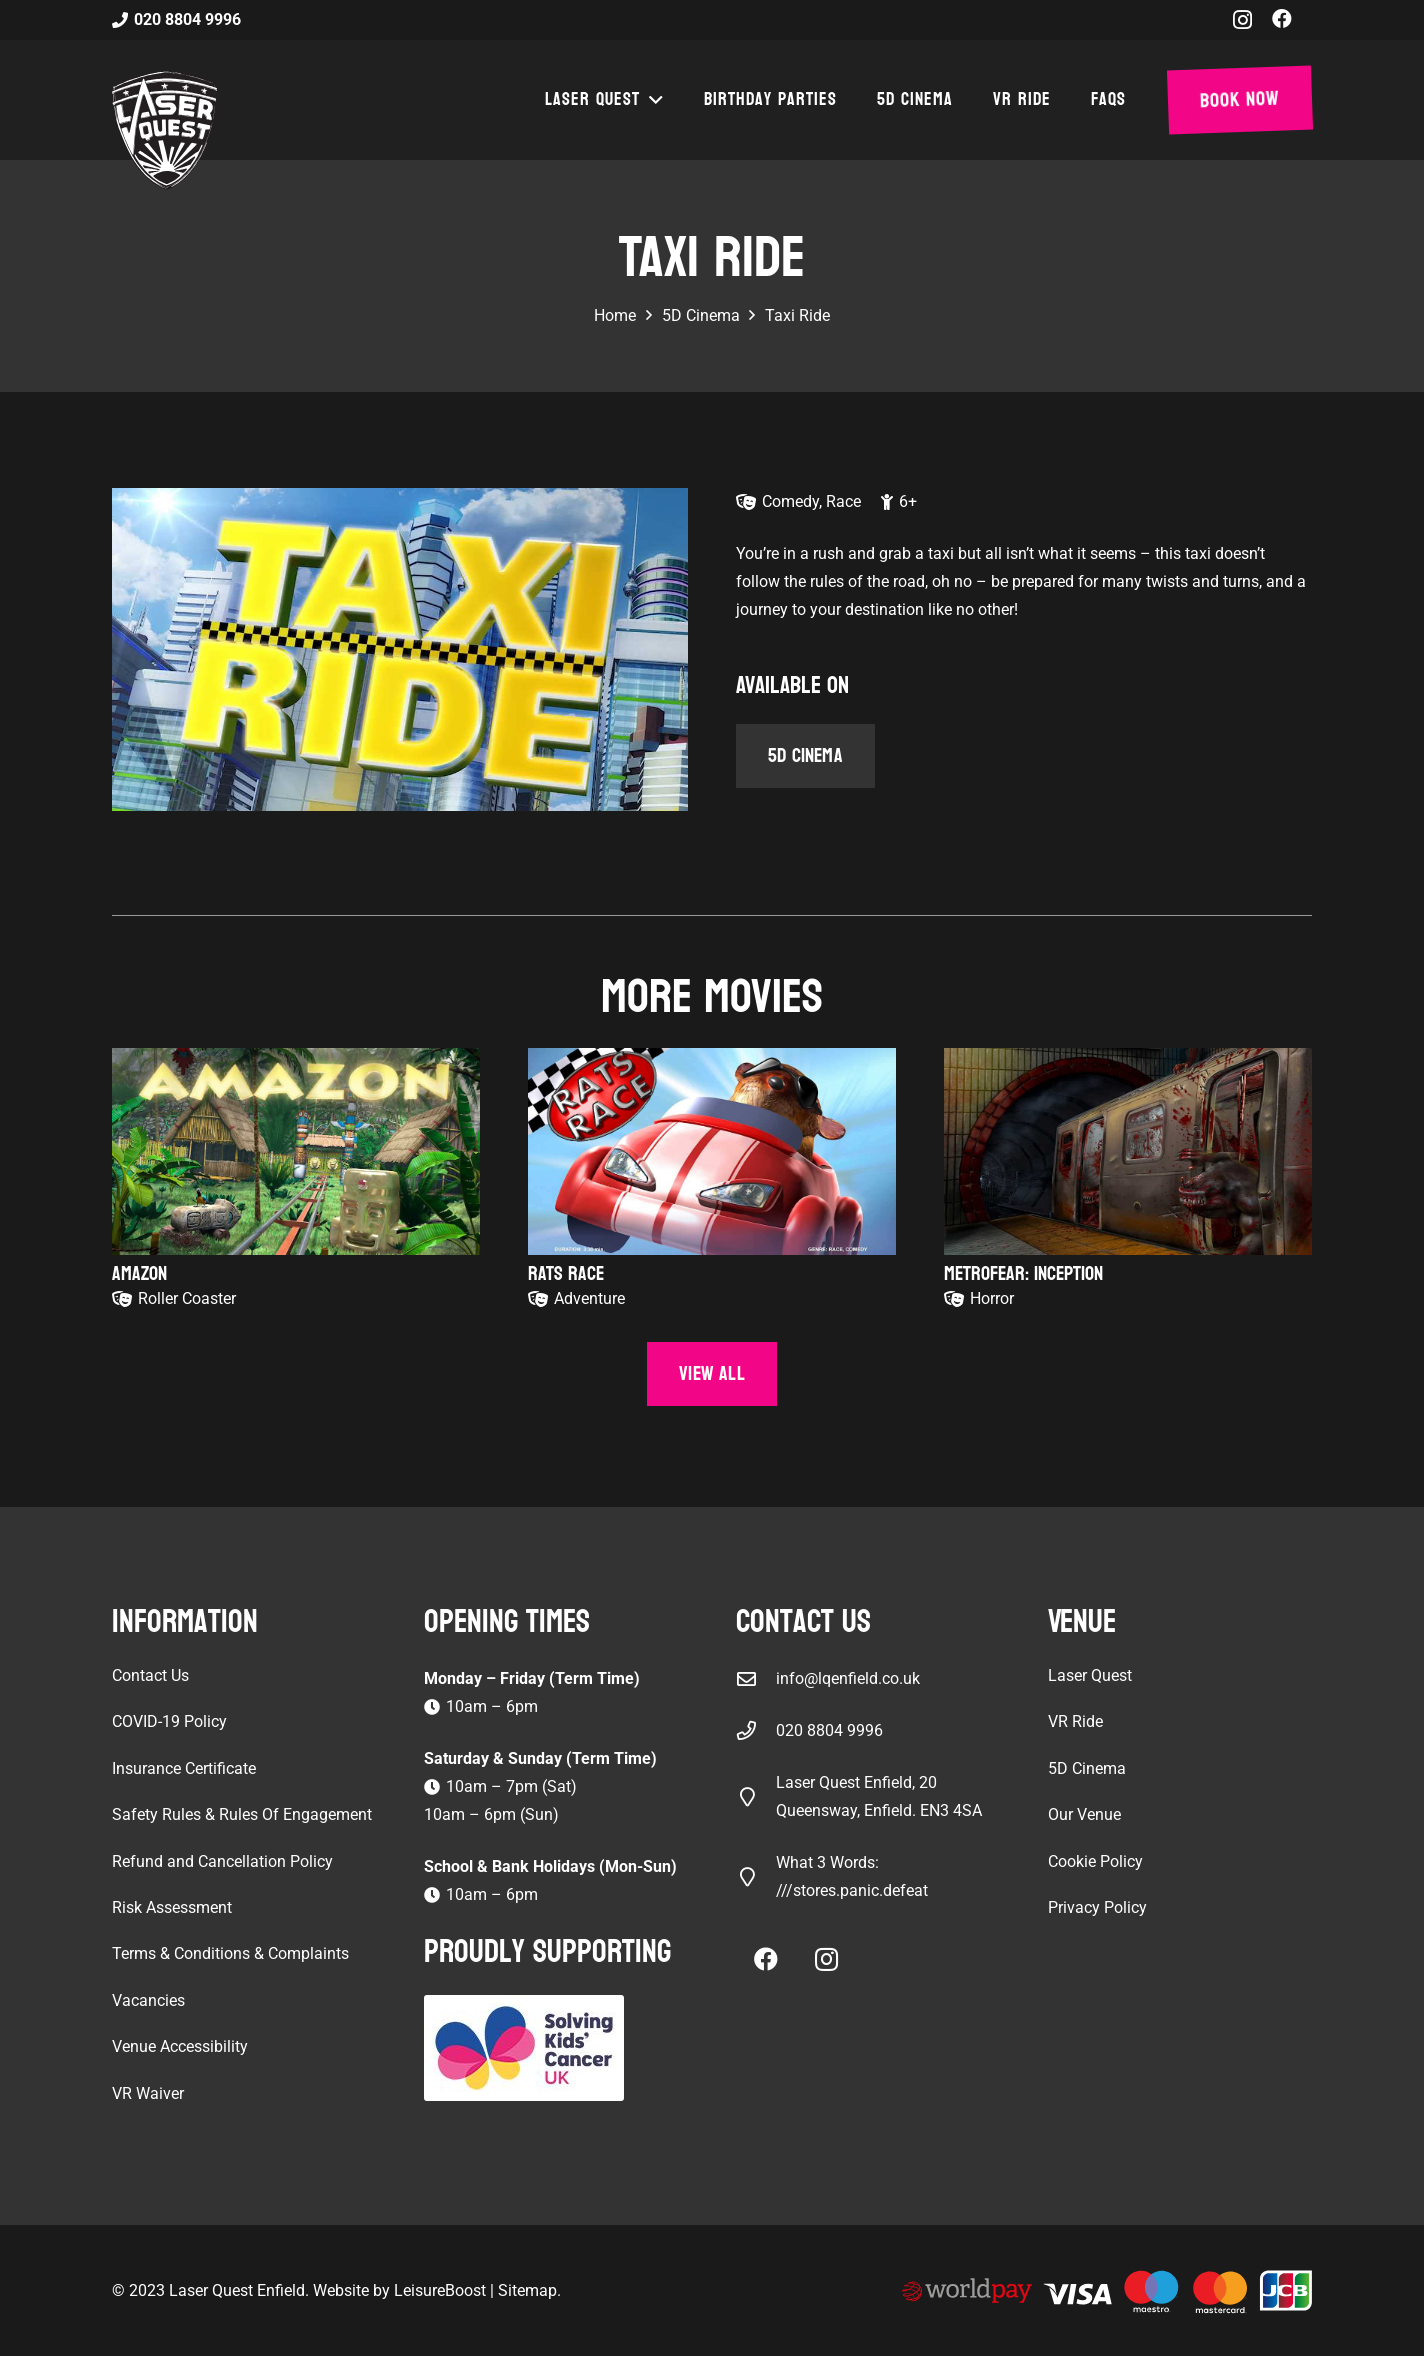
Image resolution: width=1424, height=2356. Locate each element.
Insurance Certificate (184, 1768)
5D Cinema (1087, 1768)
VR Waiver (148, 2093)
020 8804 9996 (829, 1730)
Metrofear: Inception (1023, 1274)
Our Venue (1084, 1814)
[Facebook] (1282, 19)
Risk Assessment (172, 1907)
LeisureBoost (440, 2290)
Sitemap (527, 2290)
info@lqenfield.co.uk (848, 1678)
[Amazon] (296, 1151)
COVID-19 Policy (169, 1721)
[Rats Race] (712, 1151)
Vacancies (148, 2000)
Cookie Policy (1095, 1861)
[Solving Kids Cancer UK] (556, 2048)
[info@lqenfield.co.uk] (756, 1678)
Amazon (139, 1274)
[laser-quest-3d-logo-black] (164, 130)
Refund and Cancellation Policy (222, 1861)
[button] (652, 100)
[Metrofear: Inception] (1128, 1151)
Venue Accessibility (180, 2046)
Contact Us (150, 1675)
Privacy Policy (1097, 1907)
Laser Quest (1090, 1675)
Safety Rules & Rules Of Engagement (242, 1814)
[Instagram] (1242, 20)
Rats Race (566, 1274)
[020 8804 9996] (756, 1730)
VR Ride (1075, 1721)
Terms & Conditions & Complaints (230, 1953)
